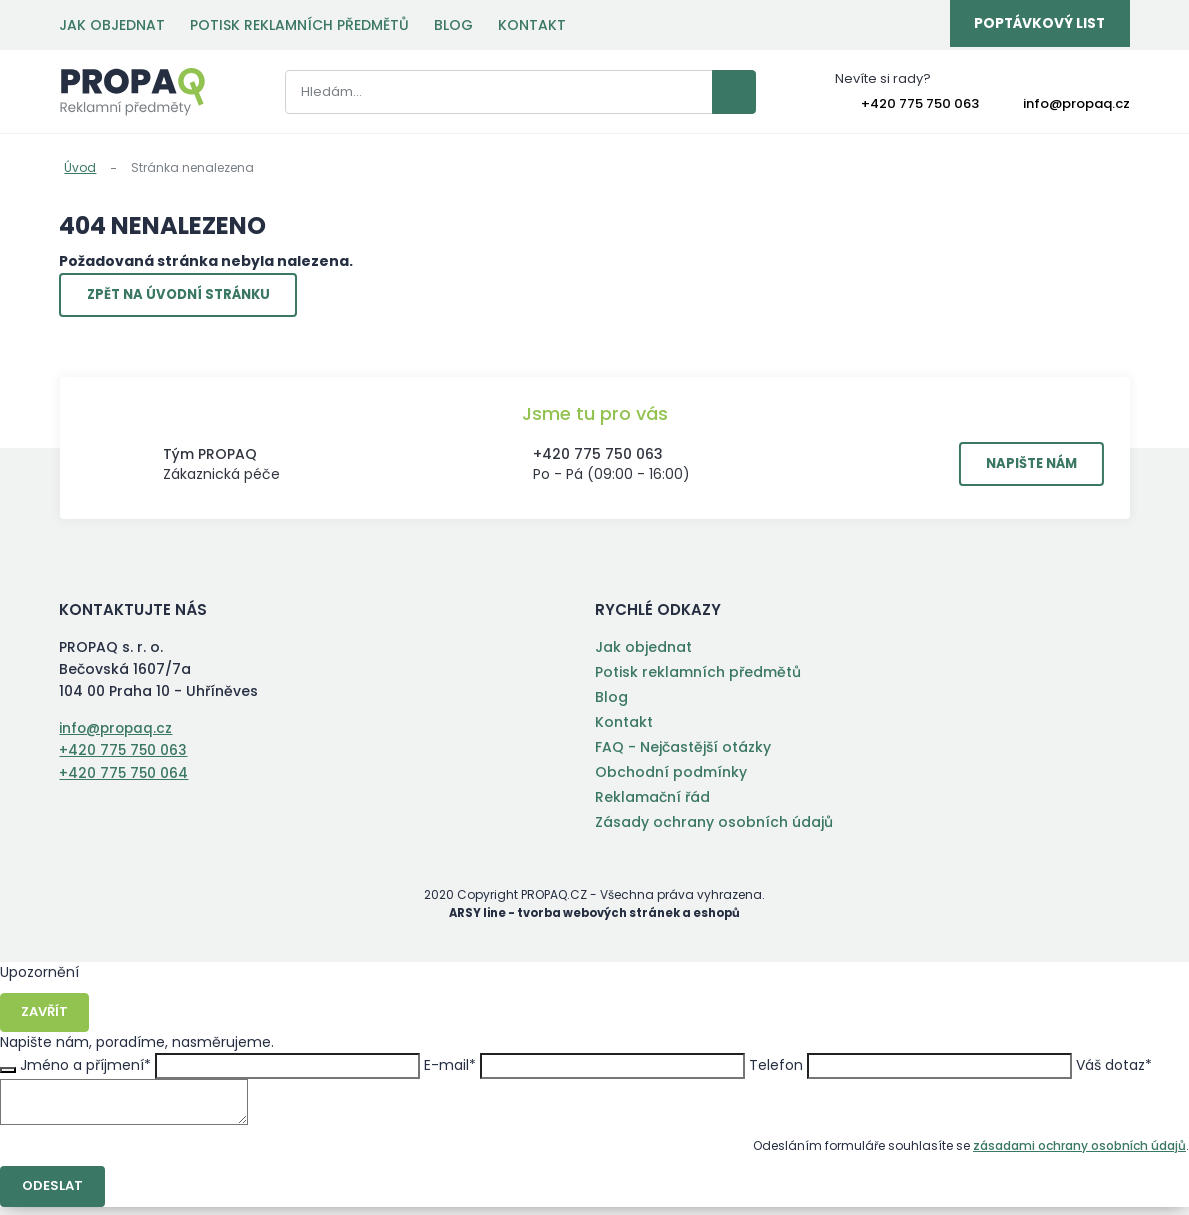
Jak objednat (112, 25)
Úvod (80, 167)
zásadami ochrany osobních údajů (1079, 1152)
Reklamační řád (652, 803)
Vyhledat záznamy (699, 93)
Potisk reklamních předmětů (299, 25)
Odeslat (54, 1194)
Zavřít (46, 1019)
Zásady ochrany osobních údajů (714, 828)
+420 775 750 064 (124, 778)
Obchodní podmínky (671, 778)
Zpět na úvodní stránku (188, 298)
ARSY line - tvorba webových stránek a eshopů (594, 918)
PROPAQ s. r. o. (132, 93)
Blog (453, 25)
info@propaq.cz (1076, 105)
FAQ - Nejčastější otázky (683, 753)
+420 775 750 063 (920, 105)
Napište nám (1023, 470)
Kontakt (532, 25)
